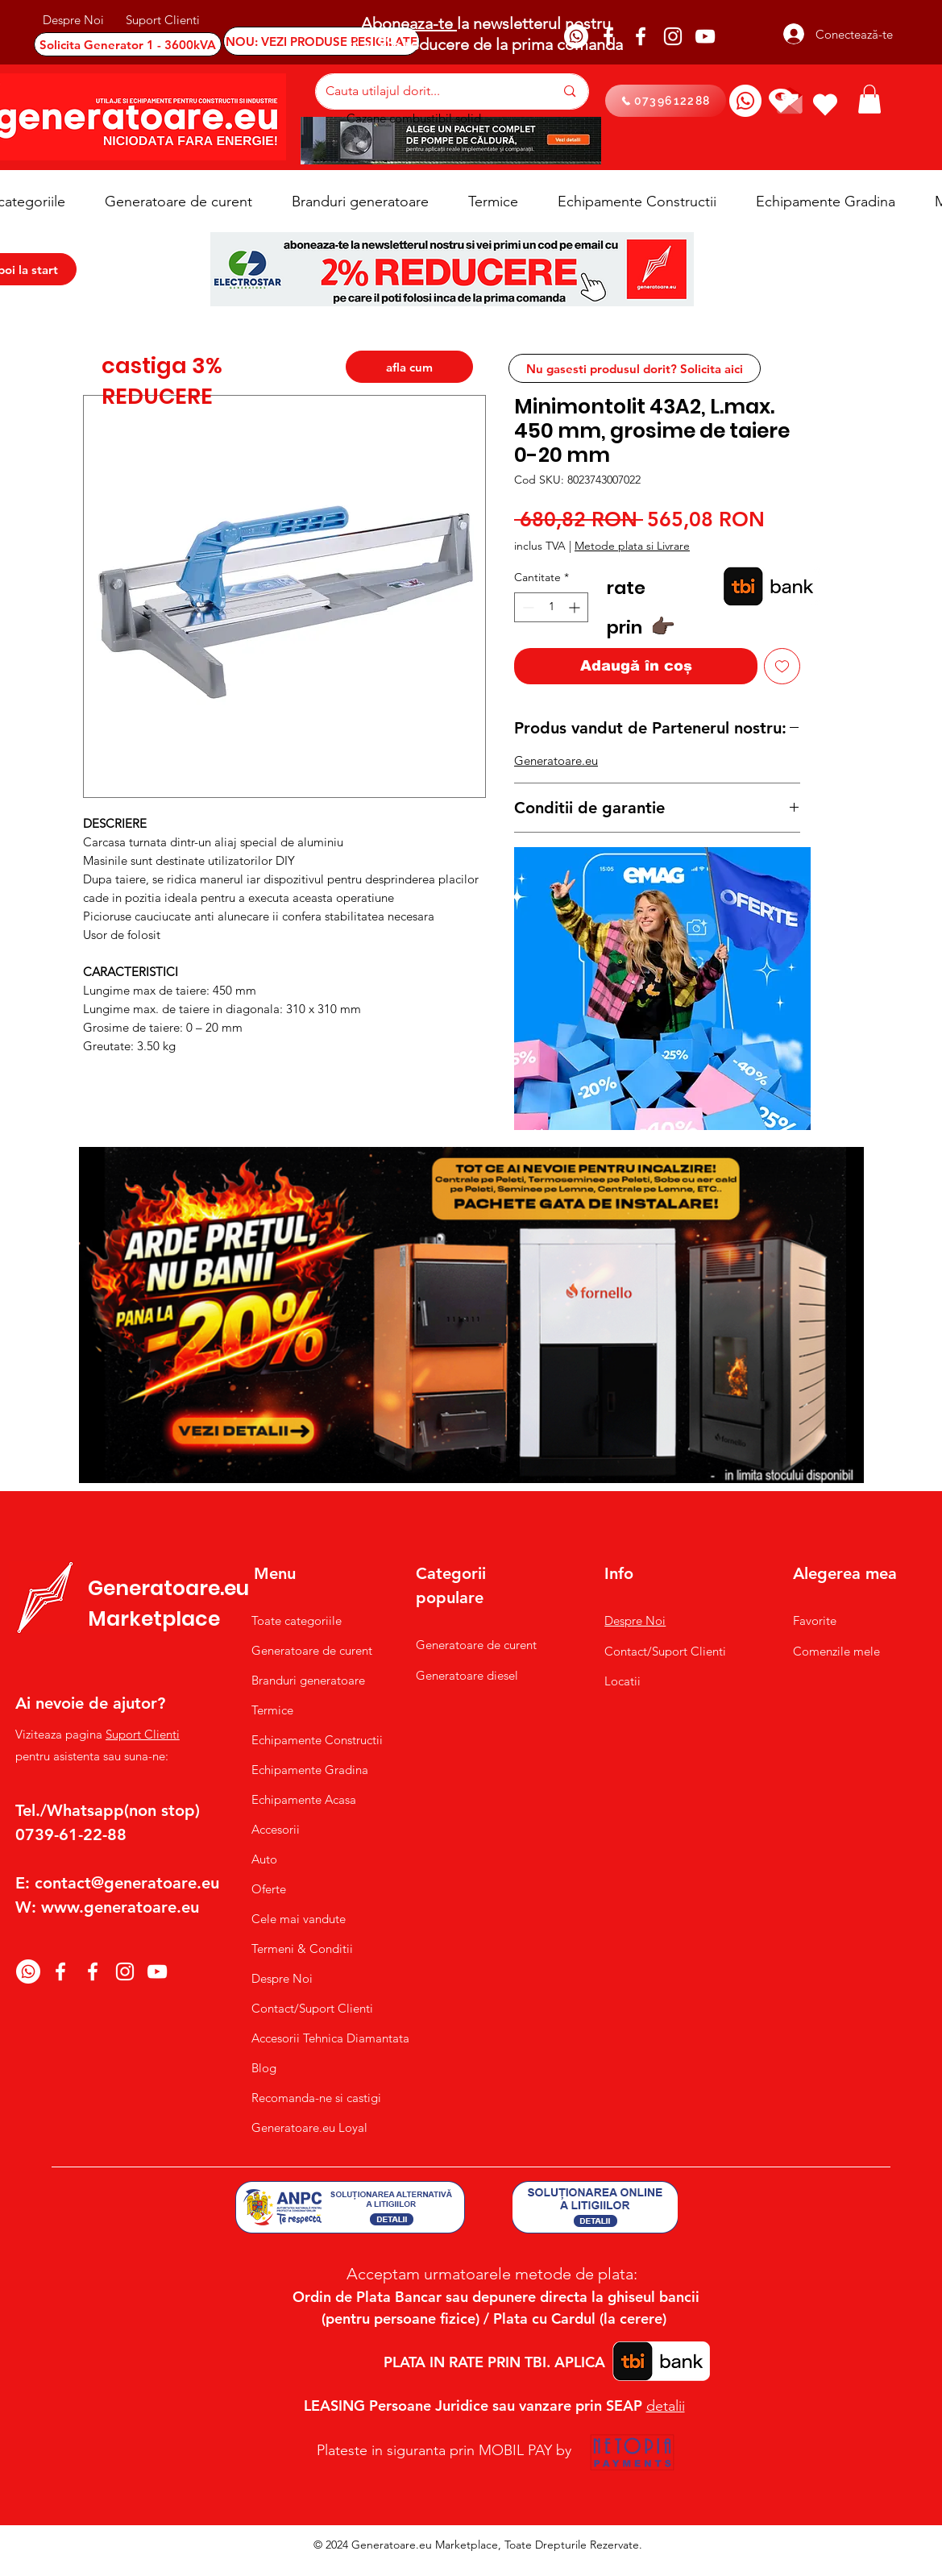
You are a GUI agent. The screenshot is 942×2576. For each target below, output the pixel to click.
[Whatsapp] (576, 36)
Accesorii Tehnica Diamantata (321, 2038)
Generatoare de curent (311, 1650)
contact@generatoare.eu (127, 1883)
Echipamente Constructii (317, 1739)
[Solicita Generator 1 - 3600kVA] (128, 44)
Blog (263, 2067)
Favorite (814, 1620)
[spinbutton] (551, 607)
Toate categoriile (296, 1620)
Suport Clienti (143, 1734)
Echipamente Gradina (309, 1769)
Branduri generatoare (308, 1680)
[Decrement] (527, 607)
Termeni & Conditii (302, 1948)
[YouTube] (705, 36)
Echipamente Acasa (303, 1799)
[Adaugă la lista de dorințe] (782, 666)
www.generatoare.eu (120, 1907)
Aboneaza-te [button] (409, 23)
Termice (272, 1710)
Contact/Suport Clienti (312, 2008)
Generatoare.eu (556, 760)
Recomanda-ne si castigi (316, 2097)
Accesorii (275, 1829)
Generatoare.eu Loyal (309, 2127)
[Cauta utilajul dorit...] (428, 91)
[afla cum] (409, 367)
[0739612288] (665, 101)
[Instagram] (673, 36)
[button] (869, 99)
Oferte (268, 1889)
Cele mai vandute (298, 1918)
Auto (264, 1859)
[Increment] (576, 607)
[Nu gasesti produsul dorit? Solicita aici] (634, 368)
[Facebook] (608, 36)
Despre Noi (282, 1978)
